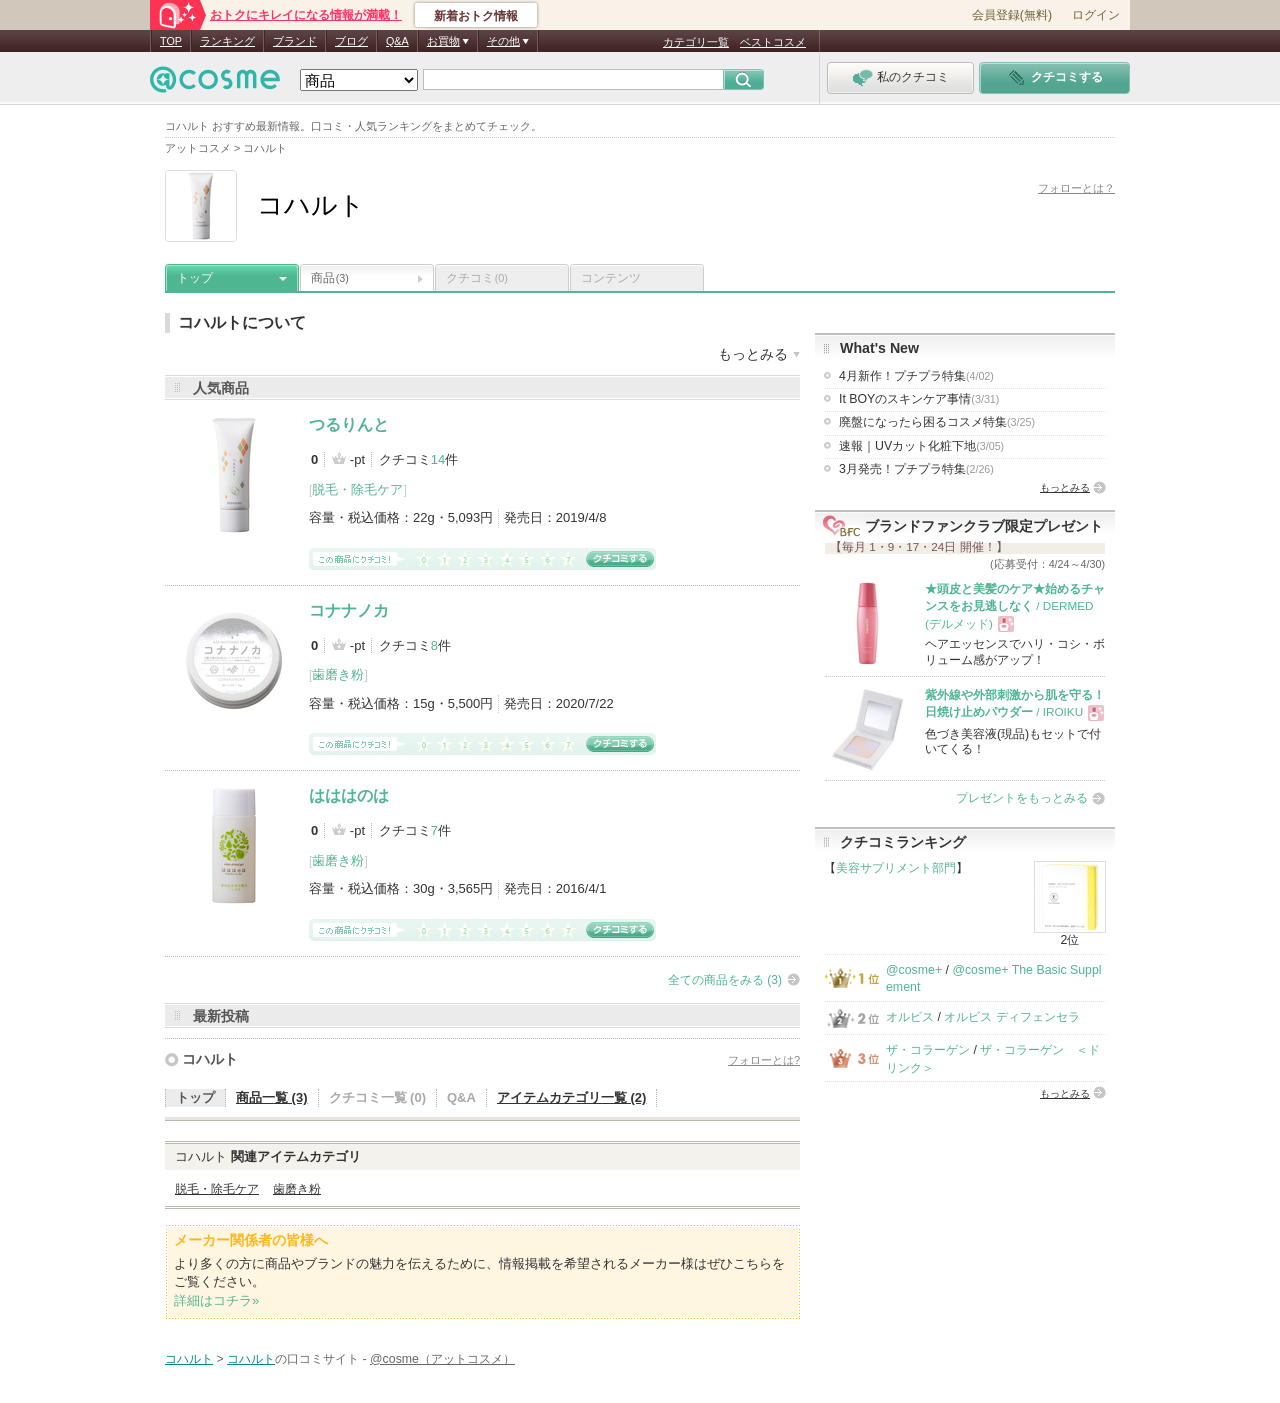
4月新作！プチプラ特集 (916, 376)
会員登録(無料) (1012, 15)
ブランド (295, 41)
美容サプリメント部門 (896, 868)
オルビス (910, 1017)
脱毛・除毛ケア (357, 489)
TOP (171, 41)
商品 (330, 278)
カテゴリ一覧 (696, 42)
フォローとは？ (1076, 188)
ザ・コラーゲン (928, 1050)
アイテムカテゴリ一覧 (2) (572, 1097)
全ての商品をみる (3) (725, 980)
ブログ (351, 41)
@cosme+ (914, 970)
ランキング (227, 41)
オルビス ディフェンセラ (1011, 1017)
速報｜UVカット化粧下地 (921, 446)
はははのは (349, 795)
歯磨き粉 (338, 674)
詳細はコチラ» (216, 1300)
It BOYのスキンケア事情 (919, 399)
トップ (195, 278)
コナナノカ (349, 610)
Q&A (397, 41)
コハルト (210, 1059)
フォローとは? (764, 1060)
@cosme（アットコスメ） (442, 1359)
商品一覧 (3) (272, 1097)
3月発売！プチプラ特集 (916, 469)
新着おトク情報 (476, 16)
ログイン (1096, 15)
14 (438, 459)
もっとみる (1065, 487)
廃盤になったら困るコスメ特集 (937, 422)
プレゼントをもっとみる (1022, 798)
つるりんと (349, 424)
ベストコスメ (773, 42)
